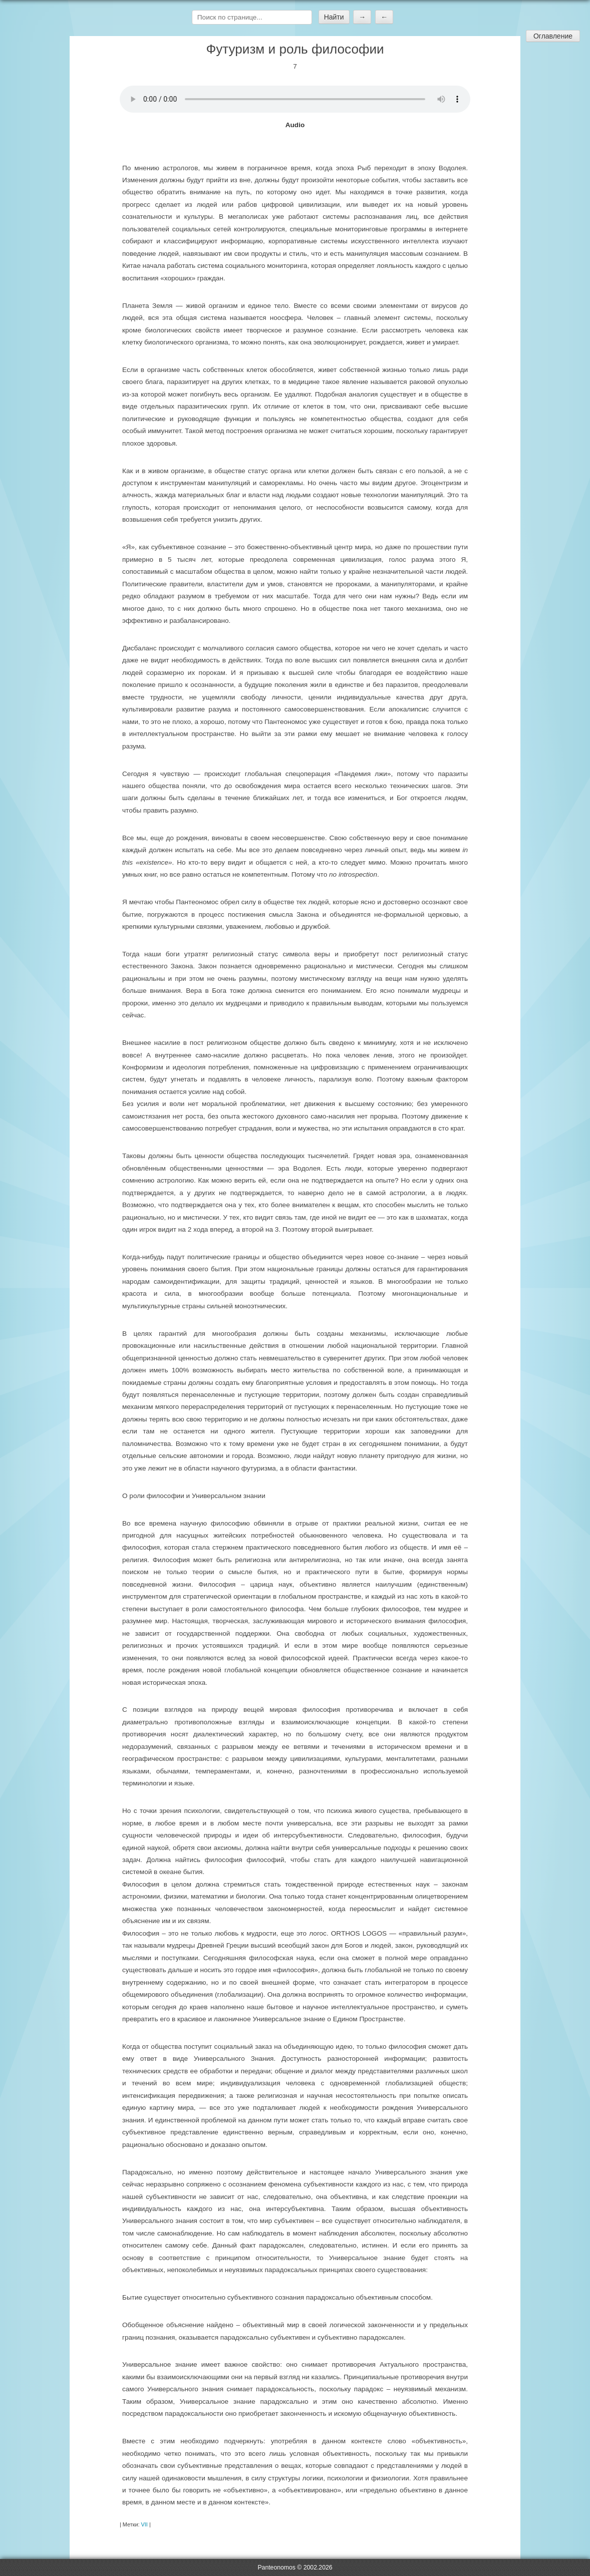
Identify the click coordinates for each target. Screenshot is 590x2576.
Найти (334, 17)
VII (144, 2524)
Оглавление (552, 36)
